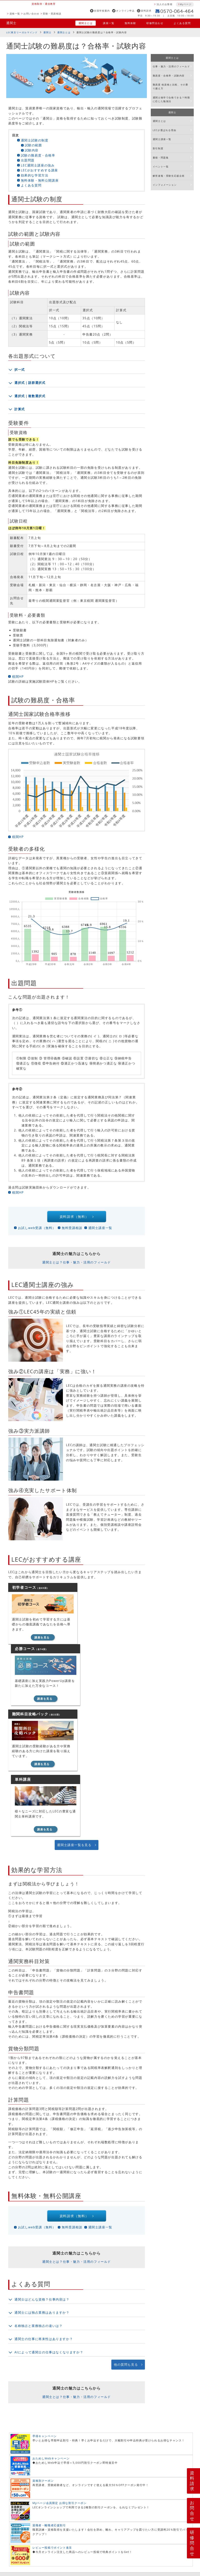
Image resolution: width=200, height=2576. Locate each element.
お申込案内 (46, 2552)
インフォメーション (165, 184)
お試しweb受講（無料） (37, 1228)
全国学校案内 (102, 10)
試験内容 (31, 150)
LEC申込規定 (99, 2552)
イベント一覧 (161, 166)
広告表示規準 (87, 2547)
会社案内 (14, 2547)
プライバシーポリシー (113, 2547)
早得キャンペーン (44, 2307)
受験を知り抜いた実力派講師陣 (163, 2510)
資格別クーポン (43, 2352)
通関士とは (86, 23)
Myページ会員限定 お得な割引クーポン (59, 2374)
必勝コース (106, 2510)
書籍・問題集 (161, 157)
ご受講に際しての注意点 (72, 2552)
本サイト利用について (22, 2552)
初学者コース (107, 2505)
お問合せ (192, 2510)
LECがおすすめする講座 (39, 170)
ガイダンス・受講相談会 (113, 2485)
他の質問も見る (126, 2236)
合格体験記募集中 (155, 2518)
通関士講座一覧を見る (74, 1716)
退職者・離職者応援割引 (49, 2396)
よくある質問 (182, 23)
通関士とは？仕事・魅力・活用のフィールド (76, 1262)
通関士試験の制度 (34, 140)
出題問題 (28, 160)
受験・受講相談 (52, 13)
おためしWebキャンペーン (51, 2329)
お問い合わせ (31, 13)
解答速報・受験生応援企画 (169, 175)
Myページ (185, 4)
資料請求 (146, 10)
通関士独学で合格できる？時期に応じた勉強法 (171, 99)
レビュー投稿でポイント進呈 (52, 2419)
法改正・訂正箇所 (155, 2489)
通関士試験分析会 (64, 2501)
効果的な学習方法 (34, 175)
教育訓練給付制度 (155, 2493)
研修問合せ (192, 2542)
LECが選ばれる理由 (164, 130)
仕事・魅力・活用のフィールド (171, 66)
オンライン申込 (125, 10)
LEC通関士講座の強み (38, 165)
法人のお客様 (165, 4)
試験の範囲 (33, 145)
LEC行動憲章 (46, 2547)
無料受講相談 (72, 1228)
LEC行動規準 (67, 2547)
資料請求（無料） (74, 1216)
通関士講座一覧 (100, 1228)
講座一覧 (108, 23)
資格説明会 (69, 2538)
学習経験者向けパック (112, 2514)
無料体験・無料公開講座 (40, 180)
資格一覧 (15, 13)
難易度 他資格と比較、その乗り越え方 (170, 86)
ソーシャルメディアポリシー (148, 2547)
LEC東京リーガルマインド (22, 32)
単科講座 (105, 2518)
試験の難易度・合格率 (38, 155)
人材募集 (29, 2547)
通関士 (11, 23)
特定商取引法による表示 (126, 2552)
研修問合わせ (154, 23)
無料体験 (130, 23)
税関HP (18, 676)
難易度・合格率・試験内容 (169, 75)
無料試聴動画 (107, 2489)
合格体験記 (152, 2514)
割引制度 (158, 148)
